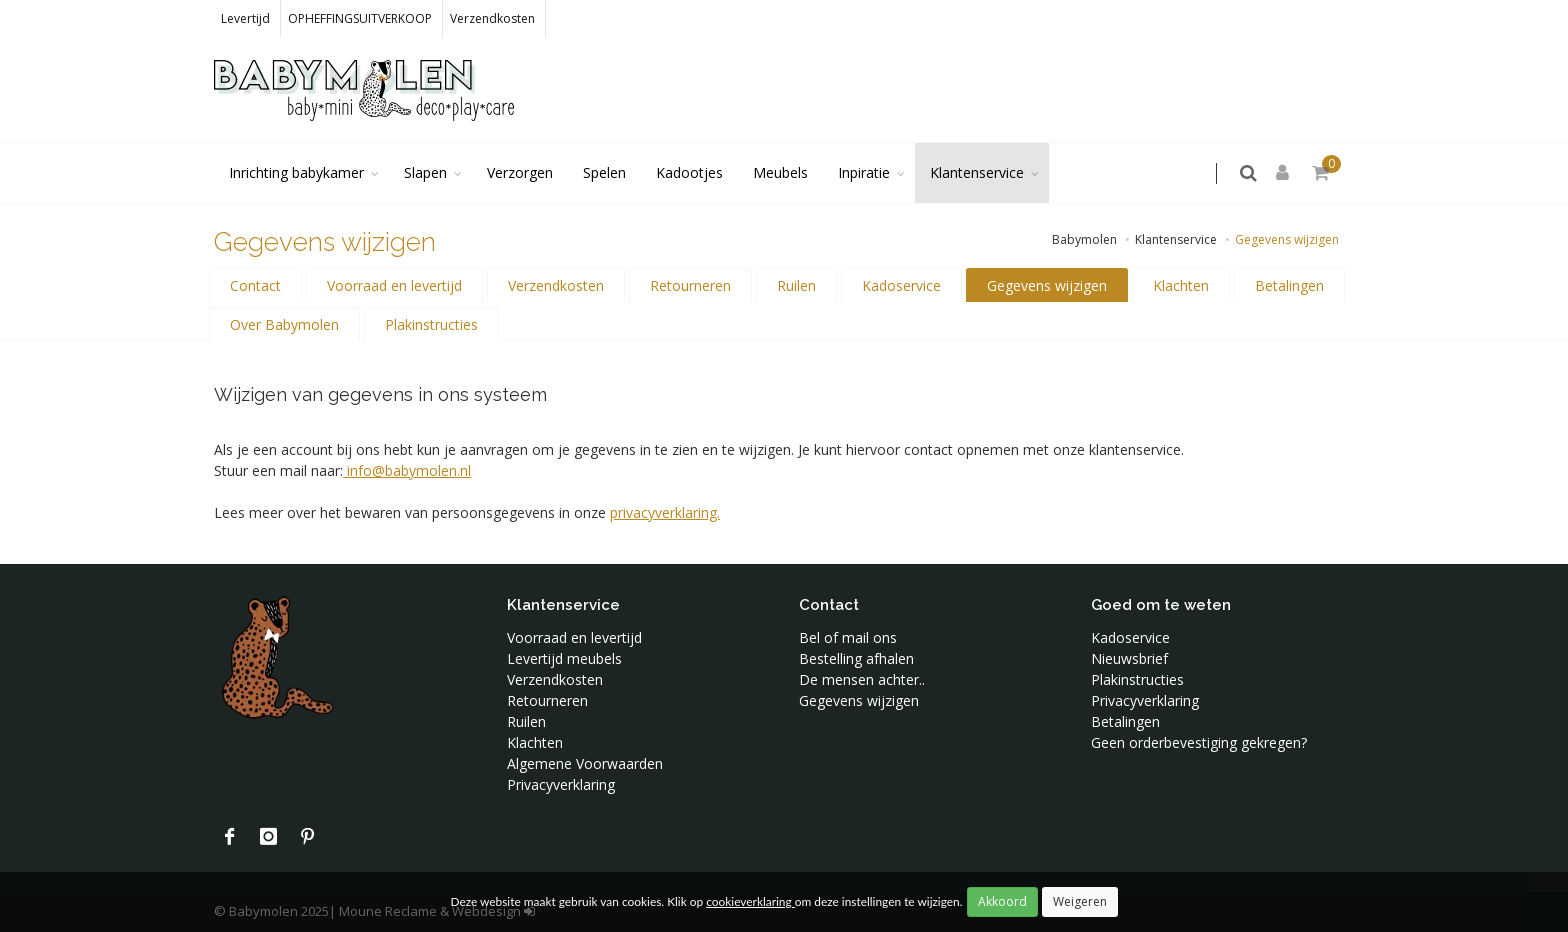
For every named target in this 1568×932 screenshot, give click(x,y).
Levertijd (245, 18)
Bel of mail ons (848, 637)
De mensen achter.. (862, 679)
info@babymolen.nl (407, 470)
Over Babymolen (284, 324)
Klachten (1181, 285)
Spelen (604, 172)
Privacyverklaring (561, 784)
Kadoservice (901, 285)
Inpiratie (864, 172)
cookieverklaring (750, 901)
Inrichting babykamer (296, 172)
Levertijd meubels (564, 658)
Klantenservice (977, 172)
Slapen (425, 172)
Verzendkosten (492, 18)
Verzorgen (520, 172)
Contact (255, 285)
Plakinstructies (431, 324)
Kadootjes (689, 172)
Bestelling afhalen (856, 658)
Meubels (780, 172)
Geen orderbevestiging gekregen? (1199, 742)
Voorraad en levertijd (394, 285)
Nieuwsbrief (1129, 658)
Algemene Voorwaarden (585, 763)
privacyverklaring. (665, 512)
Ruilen (796, 285)
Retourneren (690, 285)
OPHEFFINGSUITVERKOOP (360, 18)
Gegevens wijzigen (1047, 285)
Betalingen (1289, 285)
